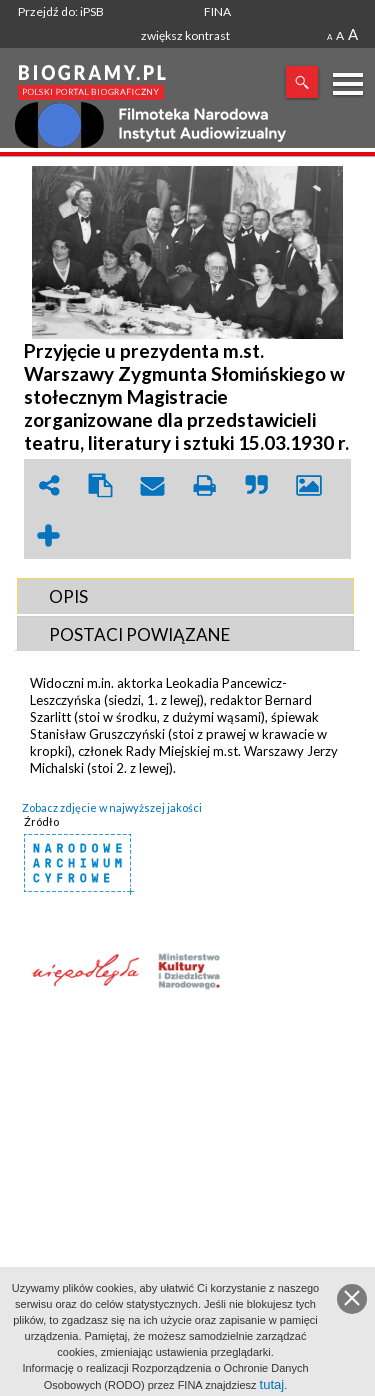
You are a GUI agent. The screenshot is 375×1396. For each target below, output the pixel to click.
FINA (217, 11)
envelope (153, 485)
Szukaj (302, 82)
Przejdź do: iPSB (61, 11)
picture (309, 485)
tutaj (272, 1384)
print (205, 485)
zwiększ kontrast (185, 35)
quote (257, 485)
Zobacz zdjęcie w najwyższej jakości (112, 807)
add (49, 535)
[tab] (185, 596)
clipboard (101, 485)
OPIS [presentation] (68, 596)
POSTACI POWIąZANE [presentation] (139, 634)
